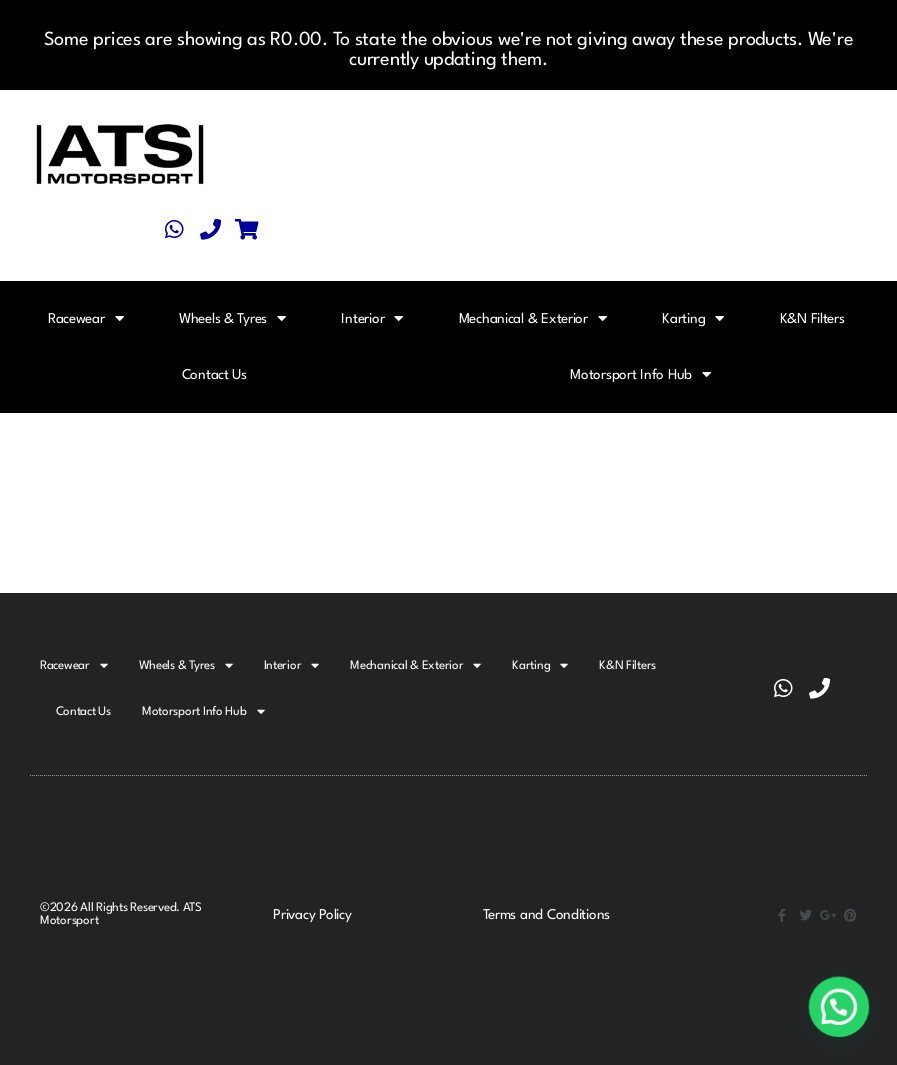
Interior (372, 318)
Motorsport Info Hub (640, 374)
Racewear (86, 318)
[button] (839, 1007)
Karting (693, 318)
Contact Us (214, 375)
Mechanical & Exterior (533, 318)
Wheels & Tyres (232, 318)
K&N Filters (812, 319)
